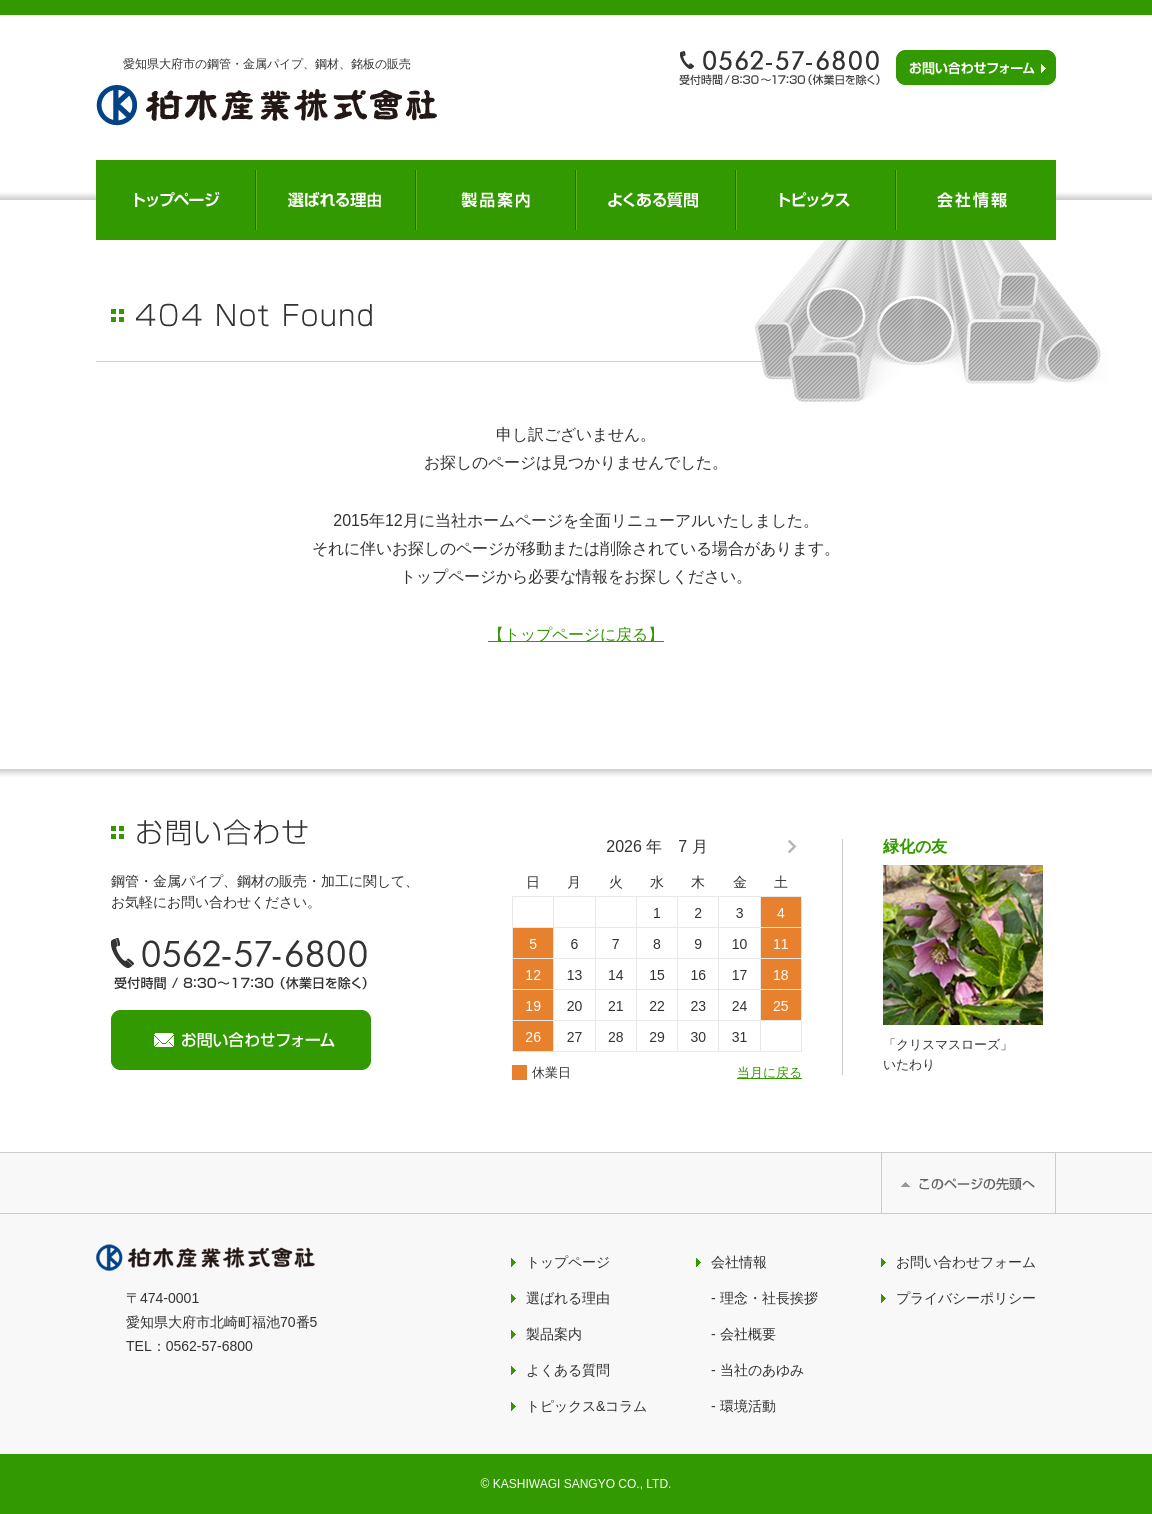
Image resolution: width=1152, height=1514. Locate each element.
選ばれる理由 (568, 1298)
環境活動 (748, 1406)
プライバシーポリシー (966, 1298)
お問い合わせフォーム (966, 1262)
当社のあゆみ (762, 1370)
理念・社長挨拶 (769, 1298)
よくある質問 (568, 1370)
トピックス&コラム (586, 1406)
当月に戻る (769, 1072)
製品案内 (554, 1334)
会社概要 (748, 1334)
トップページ (568, 1262)
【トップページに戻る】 (576, 634)
